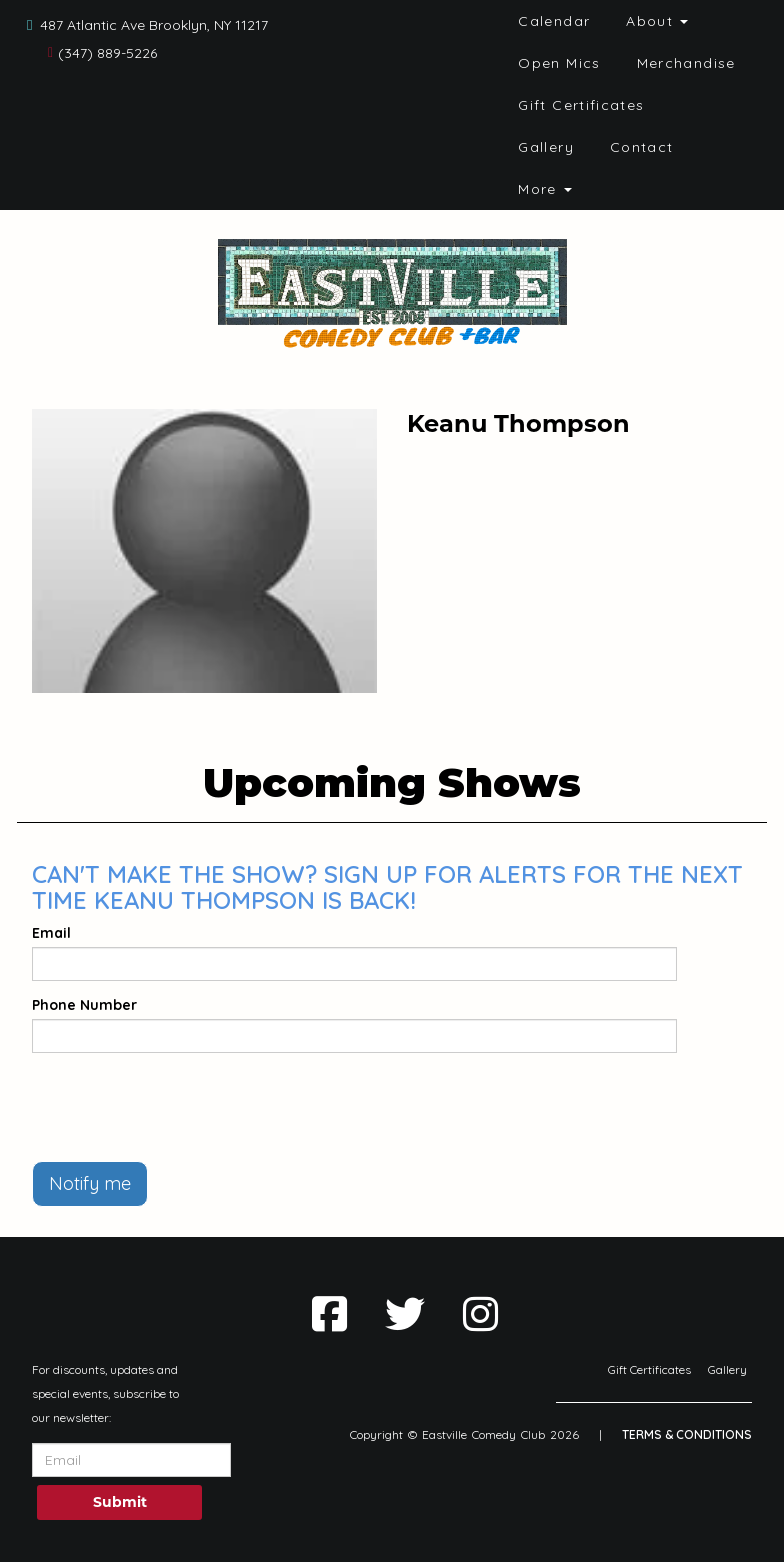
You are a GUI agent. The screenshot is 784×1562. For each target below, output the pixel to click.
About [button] (657, 21)
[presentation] (184, 1107)
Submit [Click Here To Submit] (120, 1502)
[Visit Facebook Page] (329, 1314)
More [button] (545, 189)
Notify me (90, 1183)
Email (51, 933)
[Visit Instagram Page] (480, 1314)
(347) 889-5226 (107, 53)
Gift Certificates (581, 105)
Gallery (546, 147)
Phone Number (84, 1005)
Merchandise (686, 63)
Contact (642, 147)
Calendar (554, 21)
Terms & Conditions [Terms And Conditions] (687, 1434)
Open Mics (559, 63)
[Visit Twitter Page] (405, 1314)
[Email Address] (131, 1460)
